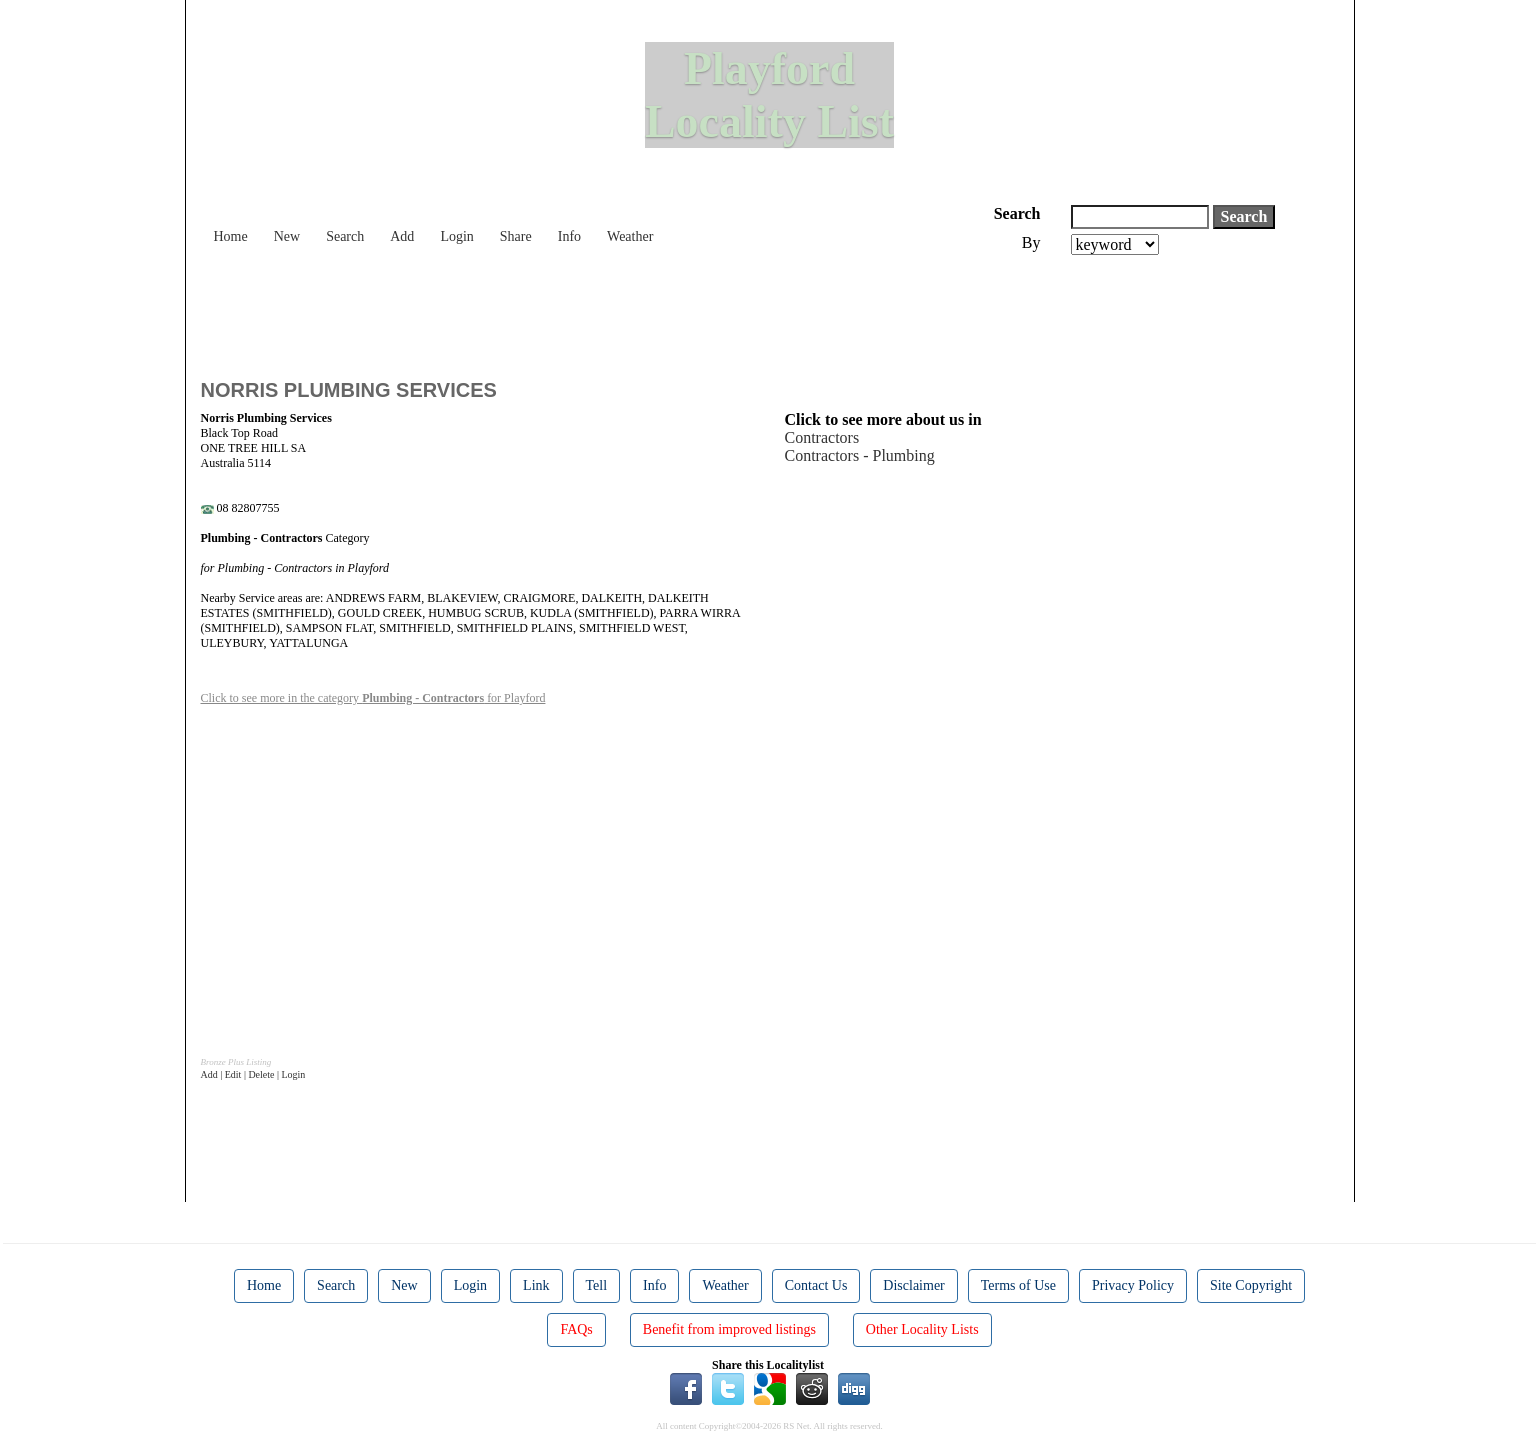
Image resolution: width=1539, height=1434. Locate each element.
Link (536, 1285)
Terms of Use (1018, 1285)
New (287, 236)
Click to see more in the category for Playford (373, 698)
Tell (597, 1285)
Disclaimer (913, 1285)
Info (569, 236)
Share (516, 236)
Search (345, 236)
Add (402, 236)
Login (456, 236)
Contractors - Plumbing (860, 455)
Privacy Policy (1133, 1285)
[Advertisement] (565, 310)
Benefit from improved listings (729, 1329)
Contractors (822, 437)
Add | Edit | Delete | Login (253, 1074)
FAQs (576, 1329)
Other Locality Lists (922, 1329)
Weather (630, 236)
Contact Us (816, 1285)
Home (231, 236)
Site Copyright (1251, 1285)
